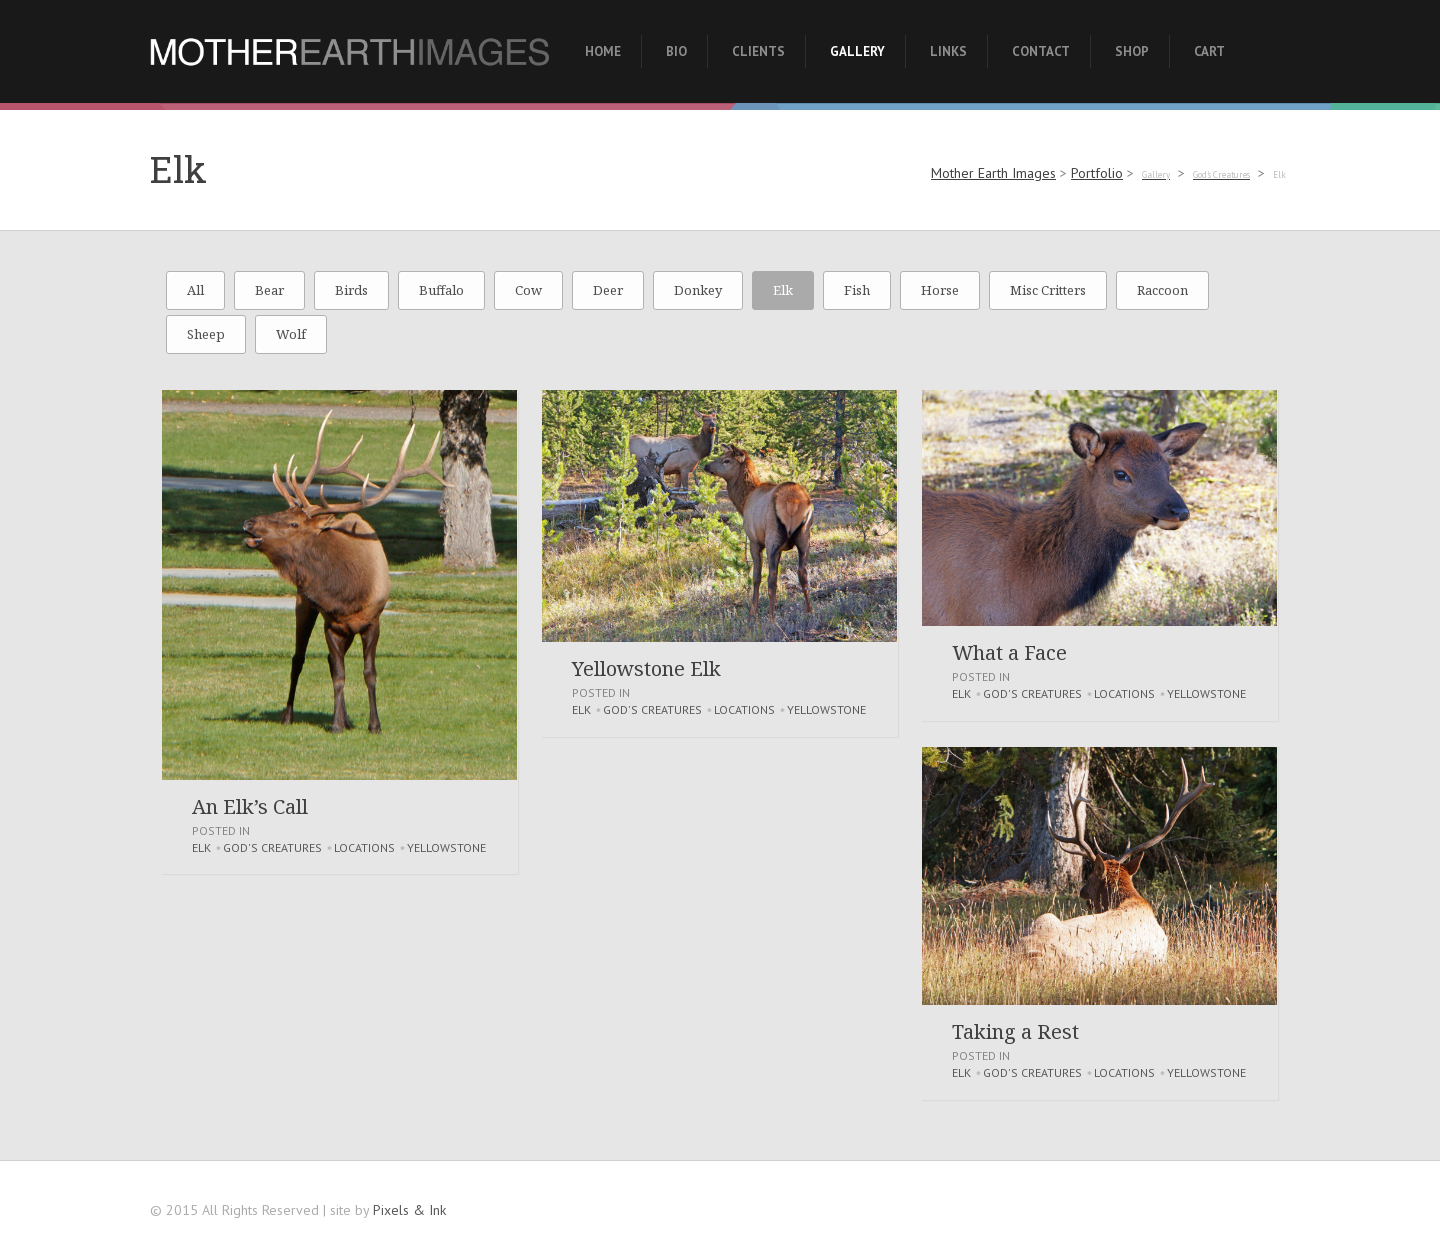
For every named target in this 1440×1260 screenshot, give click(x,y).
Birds (351, 290)
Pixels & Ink (409, 1210)
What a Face (1009, 652)
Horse (940, 290)
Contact (1041, 51)
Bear (269, 290)
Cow (528, 290)
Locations (364, 847)
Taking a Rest (1015, 1031)
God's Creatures (272, 847)
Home (603, 51)
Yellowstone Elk (646, 668)
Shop (1132, 51)
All (195, 290)
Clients (758, 51)
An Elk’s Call (250, 806)
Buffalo (441, 290)
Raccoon (1162, 290)
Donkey (698, 290)
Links (948, 51)
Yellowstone (446, 847)
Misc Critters (1048, 290)
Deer (608, 290)
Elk (783, 290)
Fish (857, 290)
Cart (1209, 51)
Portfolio (1097, 173)
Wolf (291, 334)
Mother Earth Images (993, 173)
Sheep (206, 334)
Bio (676, 51)
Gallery (857, 51)
